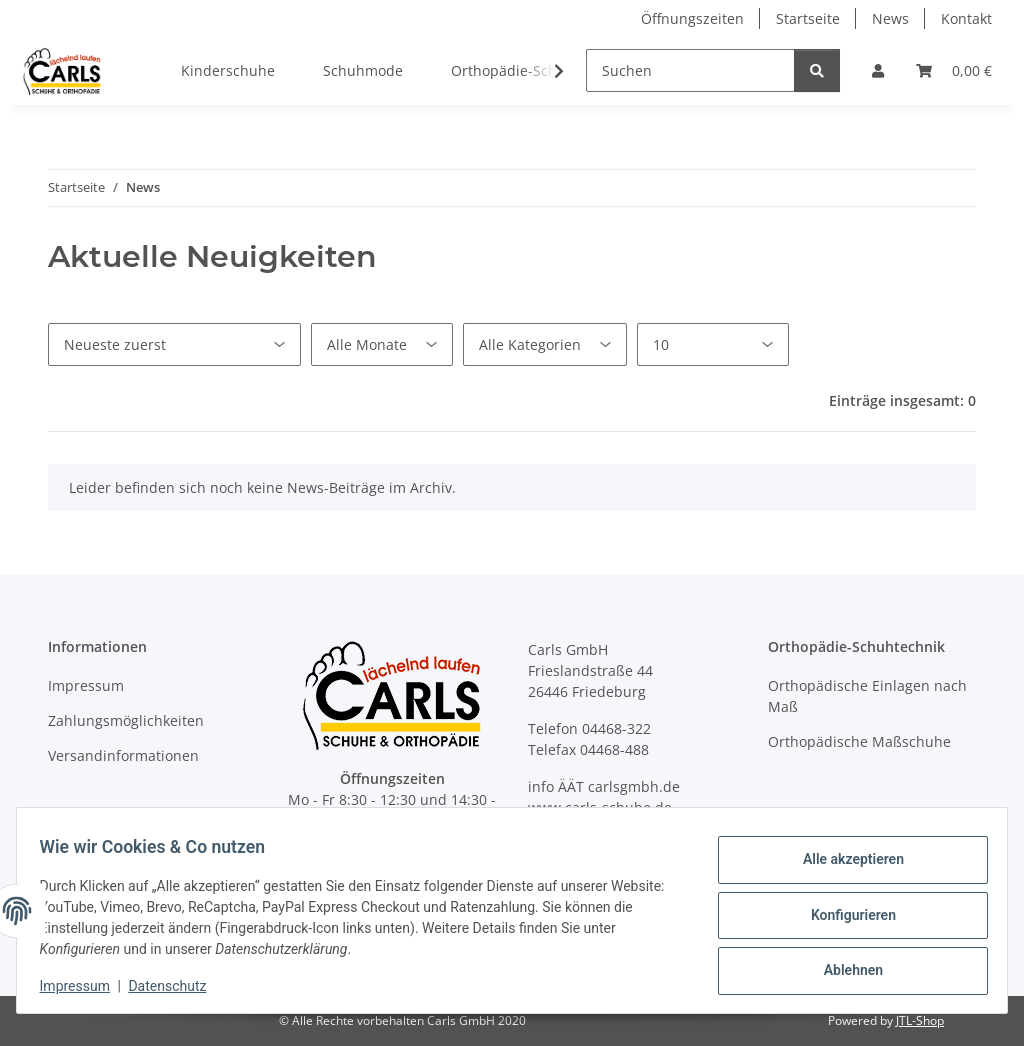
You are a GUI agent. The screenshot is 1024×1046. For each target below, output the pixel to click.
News (890, 18)
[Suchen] (690, 70)
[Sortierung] (174, 344)
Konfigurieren (843, 915)
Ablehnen (843, 967)
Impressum (84, 986)
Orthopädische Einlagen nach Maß (867, 696)
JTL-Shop (920, 1020)
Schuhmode (363, 70)
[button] (878, 70)
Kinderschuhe (228, 70)
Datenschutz (177, 986)
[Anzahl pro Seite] (713, 344)
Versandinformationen (123, 755)
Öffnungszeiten (692, 18)
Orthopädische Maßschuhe (859, 741)
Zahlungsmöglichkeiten (126, 720)
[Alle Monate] (382, 344)
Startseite (808, 18)
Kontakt (966, 18)
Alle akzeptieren (843, 863)
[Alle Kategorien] (545, 344)
